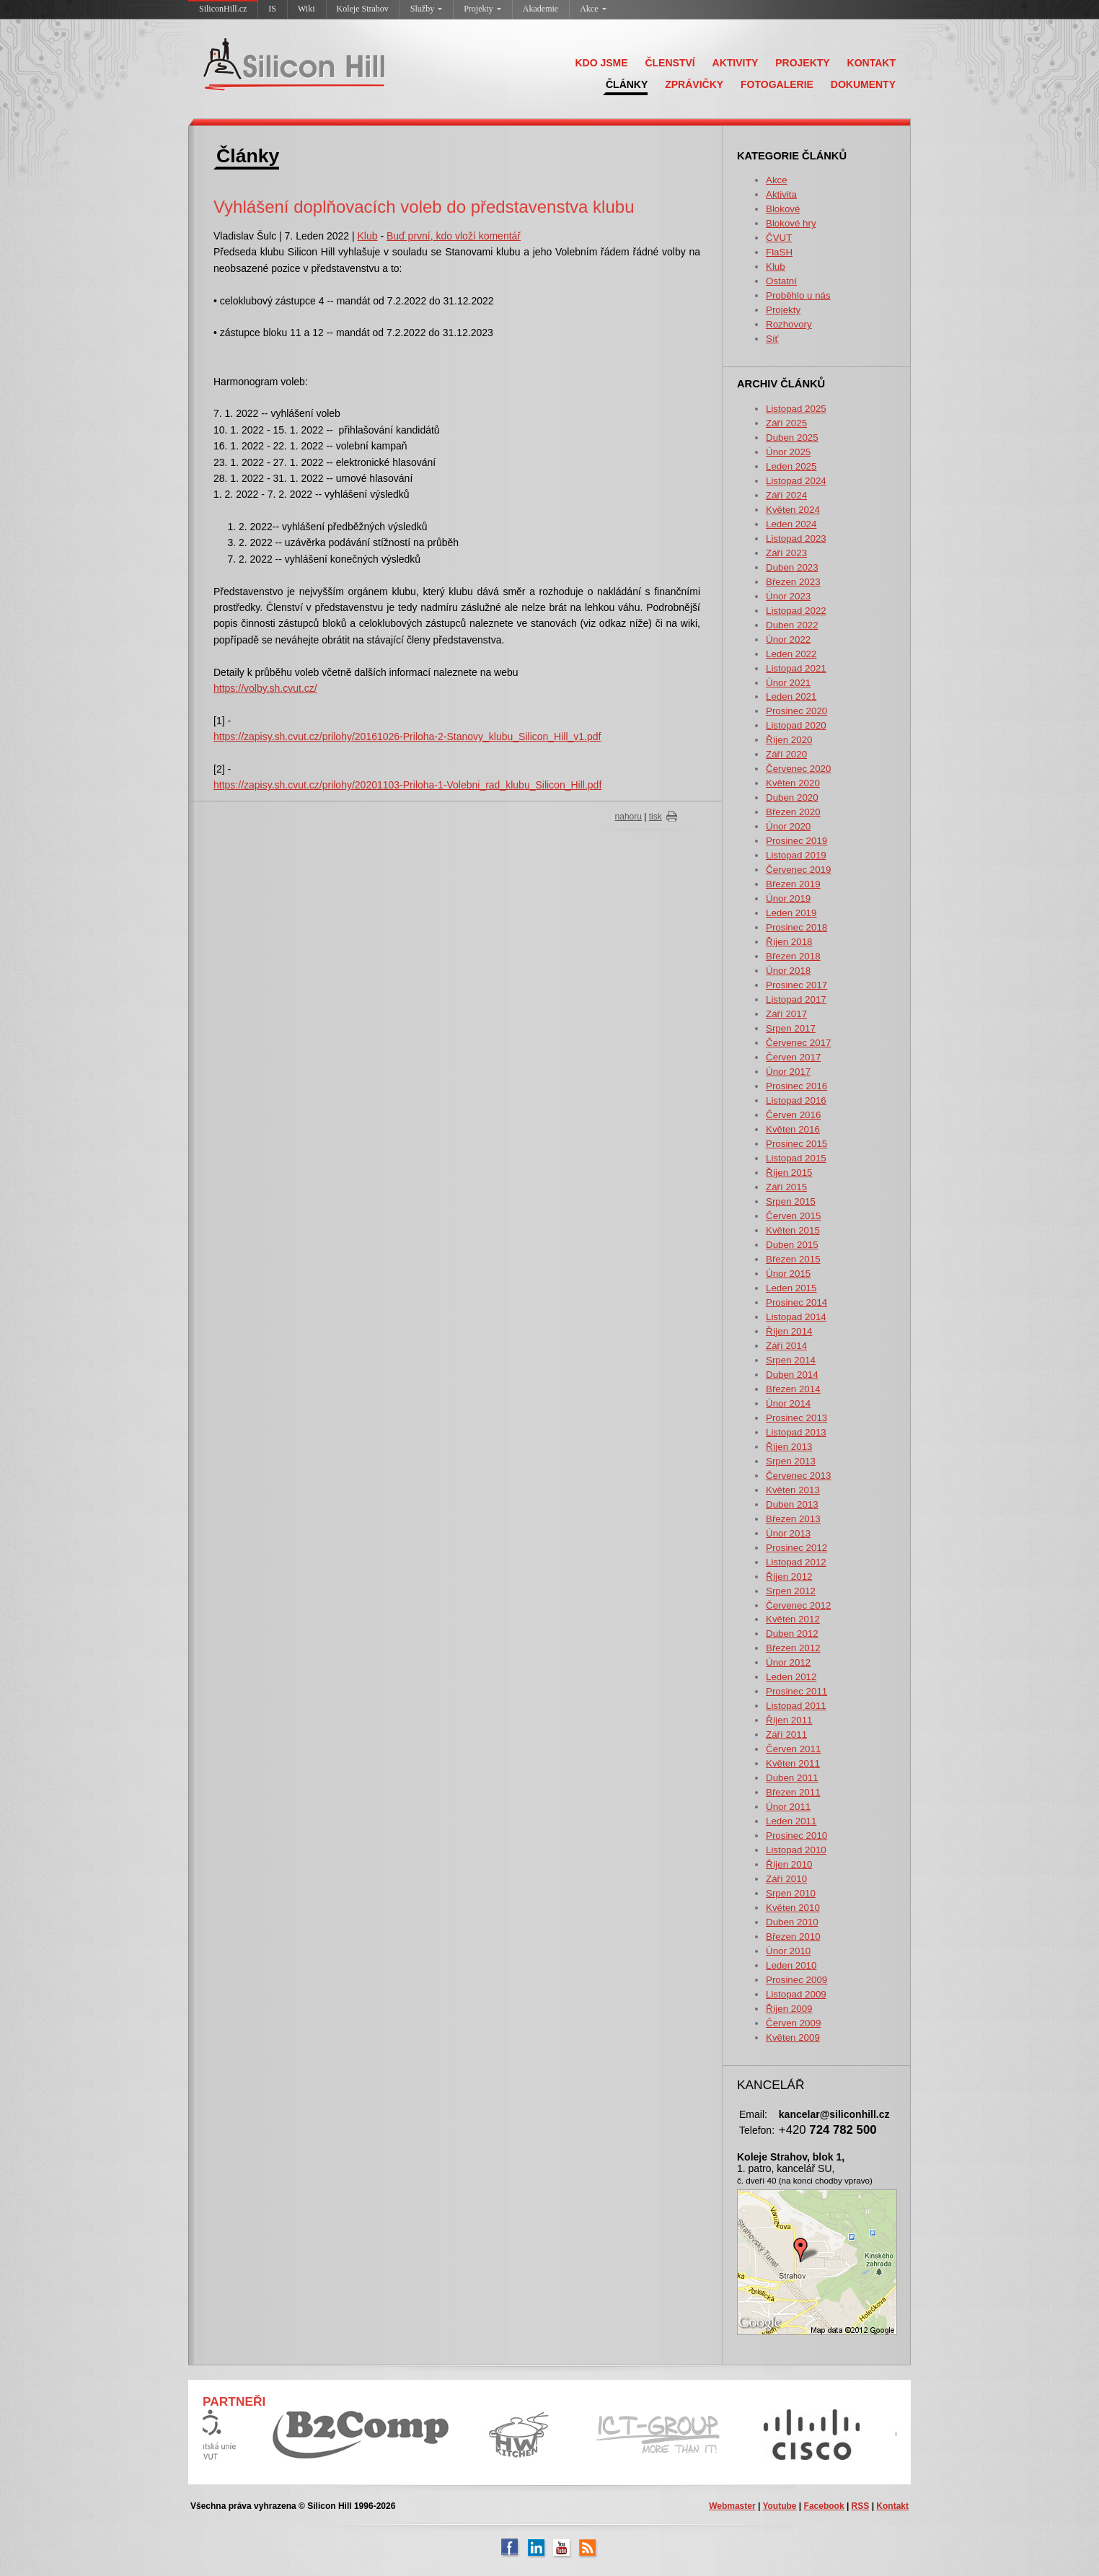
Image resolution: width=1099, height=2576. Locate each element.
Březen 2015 (793, 1259)
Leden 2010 (791, 1965)
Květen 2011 (793, 1763)
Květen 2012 (793, 1619)
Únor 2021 (788, 682)
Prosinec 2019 (796, 840)
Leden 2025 (791, 466)
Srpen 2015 (791, 1201)
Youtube (779, 2506)
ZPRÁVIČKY (694, 84)
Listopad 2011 (796, 1705)
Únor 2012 (788, 1662)
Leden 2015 (791, 1288)
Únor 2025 (788, 452)
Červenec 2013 (798, 1475)
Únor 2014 (788, 1403)
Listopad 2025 (796, 408)
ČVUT (779, 237)
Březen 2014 (793, 1389)
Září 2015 (786, 1187)
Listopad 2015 (796, 1158)
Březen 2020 (793, 811)
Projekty (482, 9)
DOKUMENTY (863, 84)
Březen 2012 (793, 1648)
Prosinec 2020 (796, 710)
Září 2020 (786, 754)
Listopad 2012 (796, 1562)
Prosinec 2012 (796, 1547)
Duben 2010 (792, 1922)
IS (272, 9)
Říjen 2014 (789, 1331)
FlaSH (779, 252)
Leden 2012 (791, 1676)
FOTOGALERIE (777, 84)
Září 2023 (786, 553)
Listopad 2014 (796, 1316)
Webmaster (732, 2506)
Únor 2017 (788, 1071)
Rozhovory (789, 324)
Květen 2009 (793, 2037)
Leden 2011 (791, 1821)
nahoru (628, 817)
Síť (772, 338)
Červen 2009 (793, 2023)
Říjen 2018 (789, 941)
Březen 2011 (793, 1792)
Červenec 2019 (798, 869)
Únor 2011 (788, 1806)
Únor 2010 (788, 1951)
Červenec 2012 (798, 1605)
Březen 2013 (793, 1518)
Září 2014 (786, 1345)
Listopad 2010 (796, 1850)
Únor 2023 (788, 596)
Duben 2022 (792, 625)
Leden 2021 (791, 696)
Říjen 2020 (789, 739)
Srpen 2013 (791, 1461)
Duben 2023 (792, 567)
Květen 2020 (793, 783)
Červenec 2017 (798, 1042)
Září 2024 (786, 495)
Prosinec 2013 (796, 1417)
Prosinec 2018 (796, 927)
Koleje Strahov (363, 9)
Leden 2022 (791, 654)
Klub (775, 266)
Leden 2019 (791, 912)
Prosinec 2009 (796, 1979)
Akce (593, 9)
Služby (426, 9)
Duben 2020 (792, 797)
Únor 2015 (788, 1273)
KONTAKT (871, 63)
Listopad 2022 (796, 610)
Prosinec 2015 (796, 1143)
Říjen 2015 (789, 1172)
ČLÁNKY (627, 84)
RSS (861, 2506)
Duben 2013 (792, 1504)
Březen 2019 (793, 884)
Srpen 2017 (791, 1028)
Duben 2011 (792, 1777)
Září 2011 (786, 1734)
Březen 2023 (793, 581)
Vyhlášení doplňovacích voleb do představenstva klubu (424, 206)
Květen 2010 (793, 1907)
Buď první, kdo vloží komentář (454, 236)
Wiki (306, 9)
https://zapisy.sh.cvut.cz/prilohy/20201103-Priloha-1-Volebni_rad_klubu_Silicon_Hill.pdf (407, 785)
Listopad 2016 (796, 1100)
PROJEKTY (802, 63)
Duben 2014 (792, 1374)
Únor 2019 (788, 898)
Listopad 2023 (796, 538)
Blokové (783, 208)
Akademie (540, 9)
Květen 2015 (793, 1230)
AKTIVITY (735, 63)
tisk (655, 817)
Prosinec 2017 (796, 985)
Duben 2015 (792, 1244)
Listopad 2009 (796, 1994)
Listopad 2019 (796, 855)
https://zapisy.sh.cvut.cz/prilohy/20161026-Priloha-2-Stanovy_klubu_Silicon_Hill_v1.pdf (407, 736)
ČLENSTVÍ (669, 63)
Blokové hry (791, 223)
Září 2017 (786, 1013)
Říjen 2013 (789, 1446)
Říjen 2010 (789, 1864)
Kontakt (892, 2506)
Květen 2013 (793, 1490)
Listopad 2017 (796, 999)
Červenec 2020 (798, 768)
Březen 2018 (793, 956)
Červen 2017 (793, 1057)
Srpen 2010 (791, 1893)
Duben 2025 (792, 437)
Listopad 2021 (796, 668)
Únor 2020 (788, 826)
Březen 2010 (793, 1936)
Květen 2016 (793, 1129)
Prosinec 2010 (796, 1835)
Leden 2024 (791, 524)
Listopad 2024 (796, 480)
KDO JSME (601, 63)
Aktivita (781, 194)
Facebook (824, 2506)
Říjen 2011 (789, 1720)
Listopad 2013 (796, 1432)
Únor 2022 (788, 639)
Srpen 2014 (791, 1360)
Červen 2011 (793, 1749)
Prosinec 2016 (796, 1086)
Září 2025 (786, 423)
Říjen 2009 (789, 2008)
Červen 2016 (793, 1114)
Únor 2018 (788, 970)
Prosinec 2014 (796, 1302)
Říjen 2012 (789, 1576)
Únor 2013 (788, 1533)
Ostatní (781, 281)
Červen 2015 (793, 1215)
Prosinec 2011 (796, 1691)
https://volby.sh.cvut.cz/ (265, 688)
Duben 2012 (792, 1633)
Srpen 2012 (791, 1591)
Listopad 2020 (796, 725)
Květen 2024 (793, 509)
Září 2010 (786, 1878)
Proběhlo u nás (798, 295)
